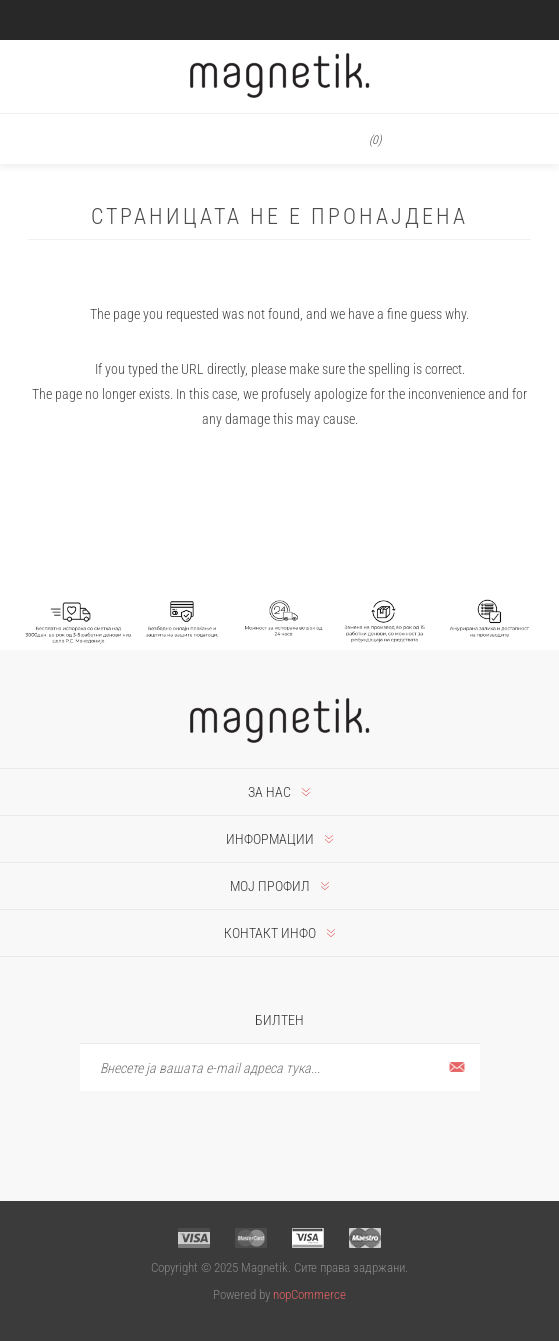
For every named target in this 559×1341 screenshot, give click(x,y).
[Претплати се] (280, 1067)
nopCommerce (309, 1294)
